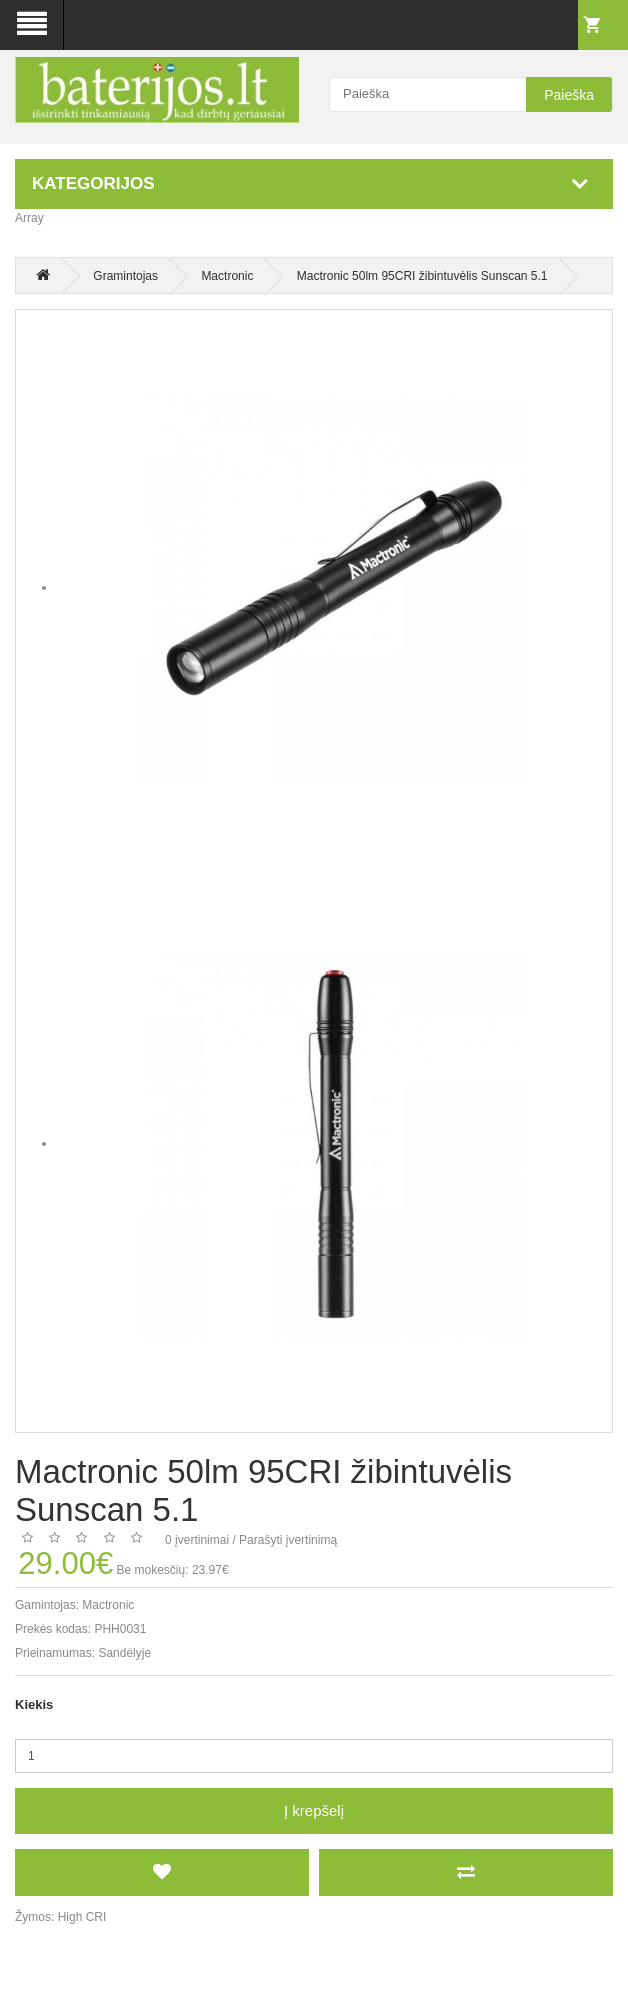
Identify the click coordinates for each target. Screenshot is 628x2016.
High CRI (82, 1917)
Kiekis (34, 1704)
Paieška (569, 95)
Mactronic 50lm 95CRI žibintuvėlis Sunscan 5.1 (422, 276)
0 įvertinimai (197, 1540)
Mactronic (227, 276)
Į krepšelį (314, 1810)
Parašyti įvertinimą (288, 1540)
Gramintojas (125, 276)
